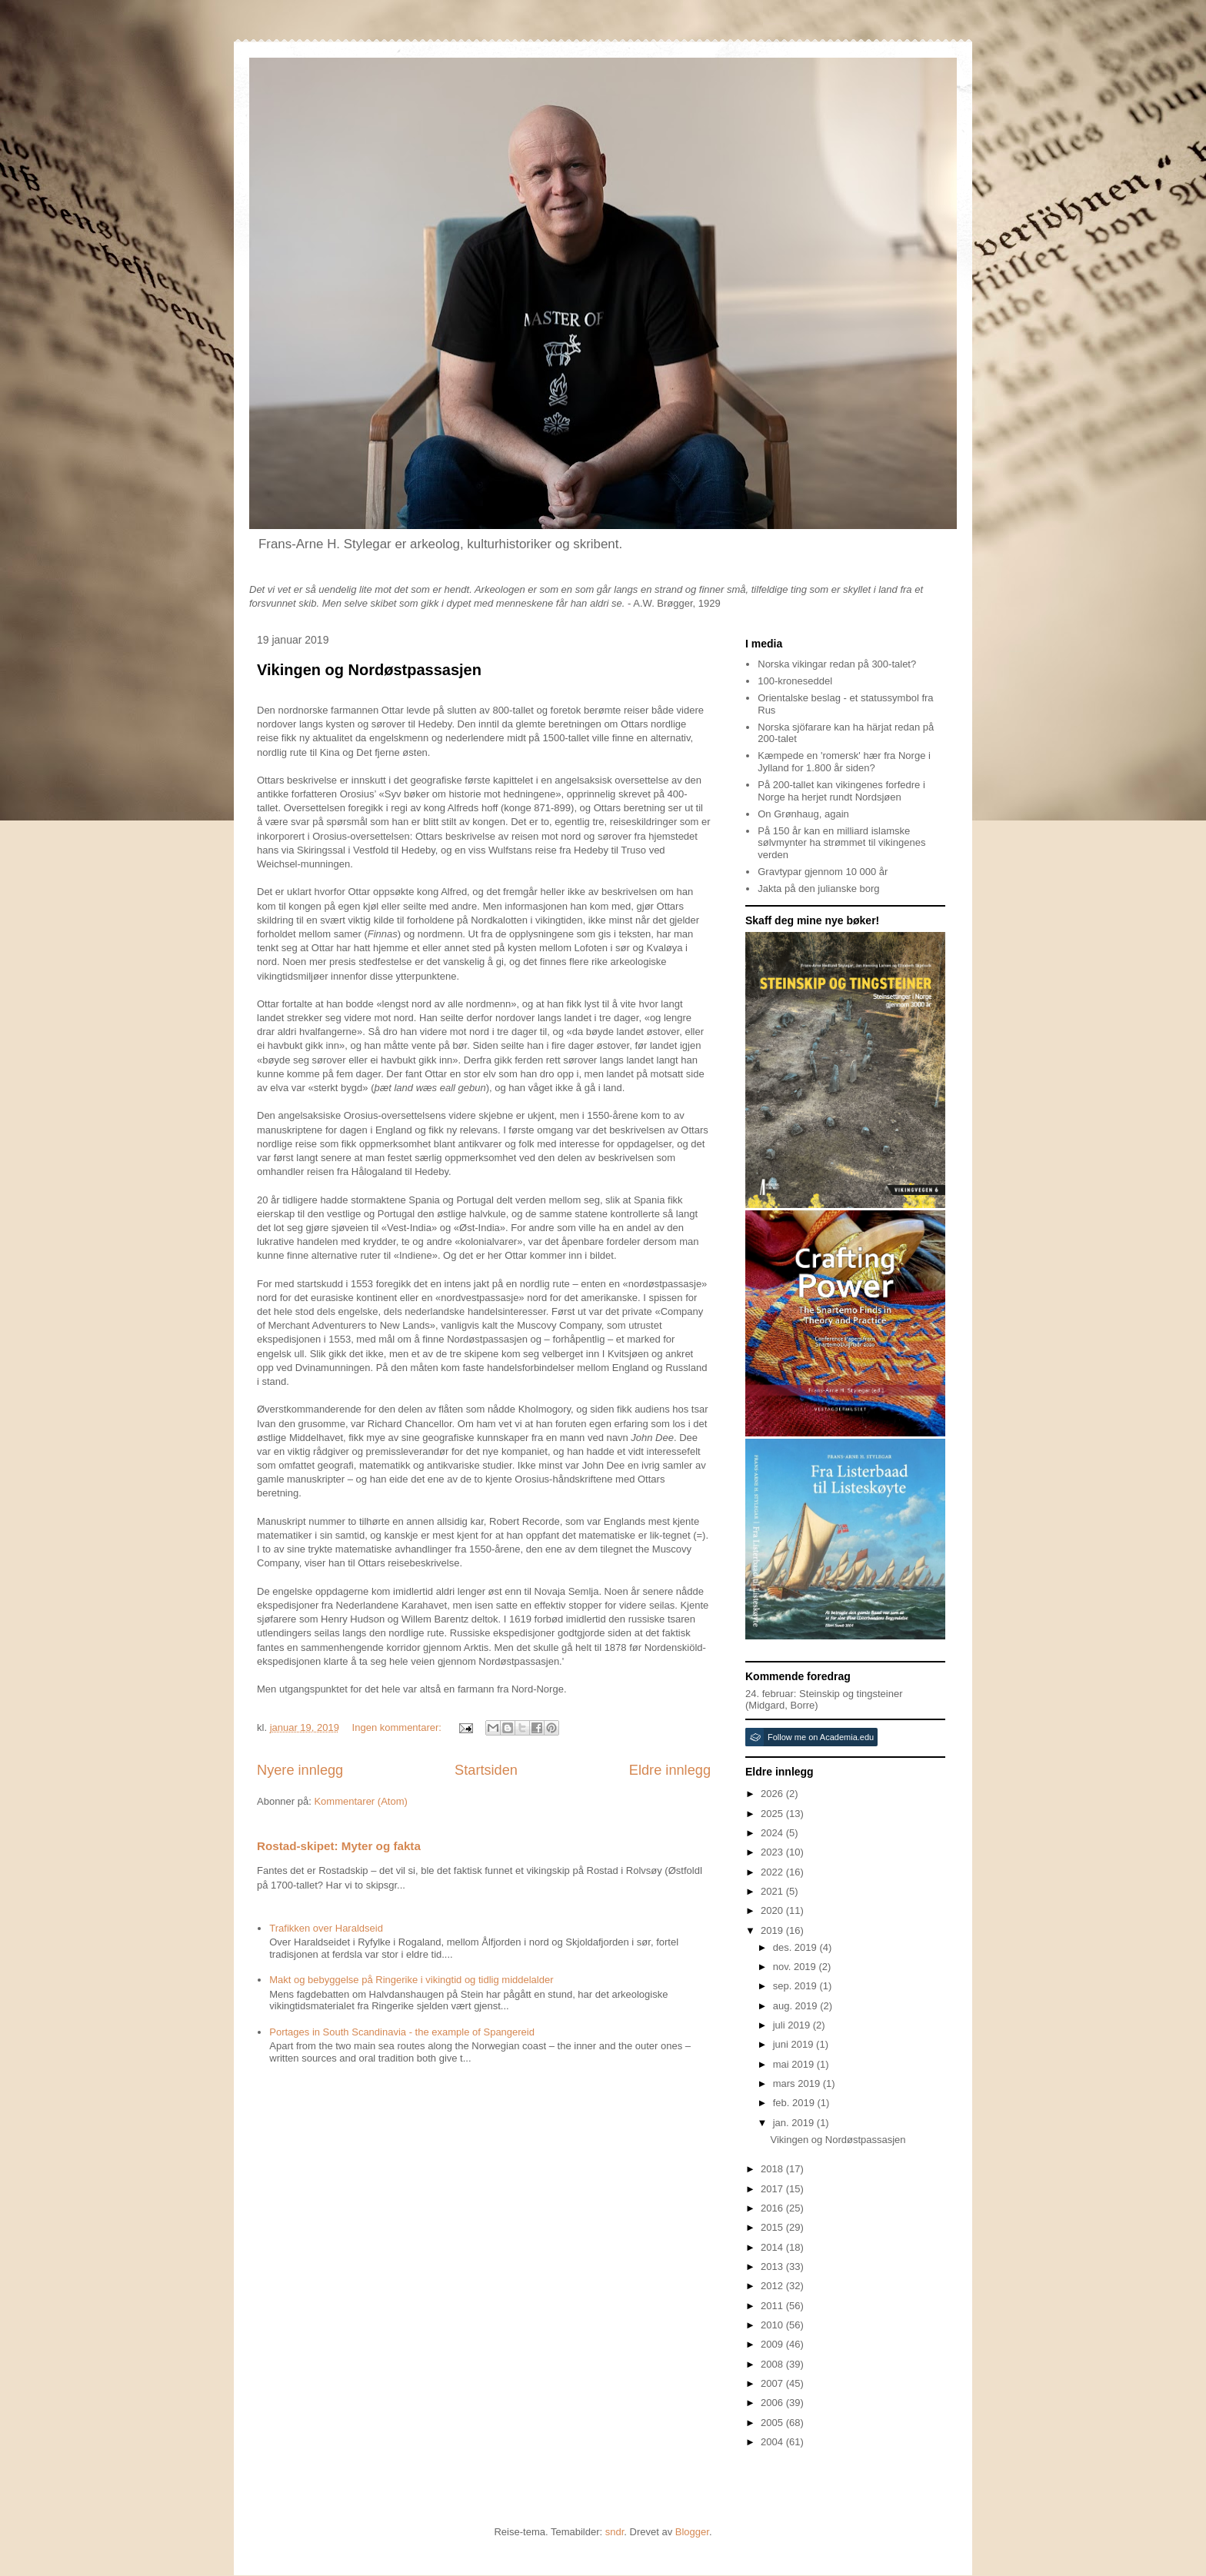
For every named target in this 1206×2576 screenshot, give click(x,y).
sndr (615, 2532)
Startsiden (486, 1770)
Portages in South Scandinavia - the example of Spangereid (402, 2032)
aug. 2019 (796, 2006)
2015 (773, 2227)
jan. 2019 (795, 2122)
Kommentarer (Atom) (360, 1801)
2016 (773, 2208)
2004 (773, 2442)
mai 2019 (795, 2064)
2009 (773, 2344)
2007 (773, 2383)
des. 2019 (796, 1947)
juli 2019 (793, 2025)
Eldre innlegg (670, 1770)
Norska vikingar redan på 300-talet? (837, 664)
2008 (773, 2364)
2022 (773, 1872)
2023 (773, 1852)
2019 (773, 1930)
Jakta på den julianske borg (818, 888)
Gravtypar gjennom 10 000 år (823, 871)
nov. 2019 (796, 1966)
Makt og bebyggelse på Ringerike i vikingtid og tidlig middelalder (411, 1979)
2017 (773, 2189)
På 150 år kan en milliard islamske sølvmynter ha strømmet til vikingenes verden (841, 842)
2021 (773, 1891)
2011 (773, 2305)
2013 (773, 2266)
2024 (773, 1833)
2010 (773, 2325)
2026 (773, 1793)
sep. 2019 (796, 1986)
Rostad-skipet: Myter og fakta (339, 1845)
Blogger (692, 2532)
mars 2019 (798, 2083)
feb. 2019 (795, 2102)
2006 (773, 2402)
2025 (773, 1813)
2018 (773, 2169)
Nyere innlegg (300, 1770)
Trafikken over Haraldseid (326, 1928)
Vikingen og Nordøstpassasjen (369, 669)
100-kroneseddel (795, 681)
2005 (773, 2422)
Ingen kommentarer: (398, 1727)
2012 (773, 2285)
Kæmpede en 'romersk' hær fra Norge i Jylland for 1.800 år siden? (844, 762)
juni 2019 (794, 2044)
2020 (773, 1910)
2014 (773, 2247)
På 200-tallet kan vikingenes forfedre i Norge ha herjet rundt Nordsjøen (841, 791)
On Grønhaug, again (803, 814)
